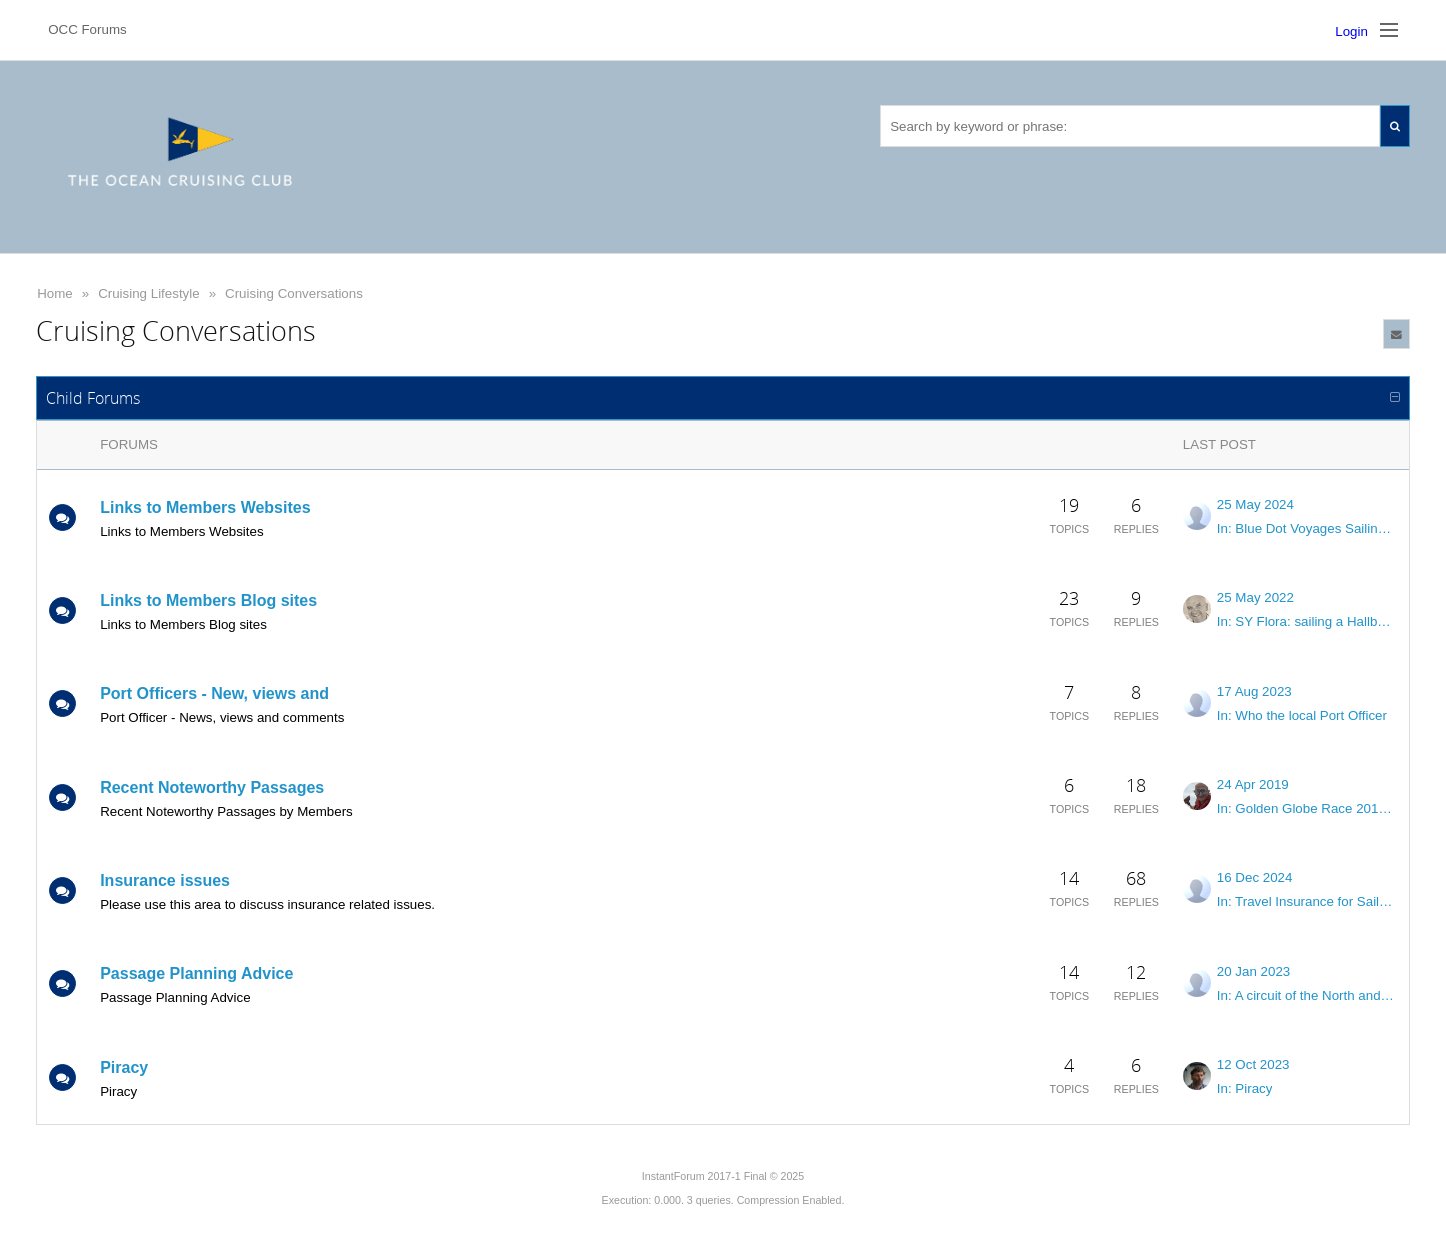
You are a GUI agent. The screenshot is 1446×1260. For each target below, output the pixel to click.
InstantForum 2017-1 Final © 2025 (723, 1176)
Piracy (124, 1067)
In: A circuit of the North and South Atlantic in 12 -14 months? (1307, 995)
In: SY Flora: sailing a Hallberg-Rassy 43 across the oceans (1307, 621)
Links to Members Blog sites (208, 600)
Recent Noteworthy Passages (212, 787)
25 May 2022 (1255, 597)
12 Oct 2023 (1253, 1064)
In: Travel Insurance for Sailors (1307, 901)
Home (55, 293)
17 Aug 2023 (1254, 691)
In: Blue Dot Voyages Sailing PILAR (1307, 528)
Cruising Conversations (294, 293)
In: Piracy (1245, 1088)
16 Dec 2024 (1255, 877)
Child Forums (93, 398)
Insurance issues (165, 880)
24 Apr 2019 (1253, 784)
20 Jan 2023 (1253, 971)
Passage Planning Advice (196, 973)
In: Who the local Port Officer (1302, 715)
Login (1351, 31)
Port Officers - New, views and (214, 693)
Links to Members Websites (205, 507)
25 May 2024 (1255, 504)
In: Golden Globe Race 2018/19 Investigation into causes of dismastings (1307, 808)
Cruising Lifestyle (148, 293)
